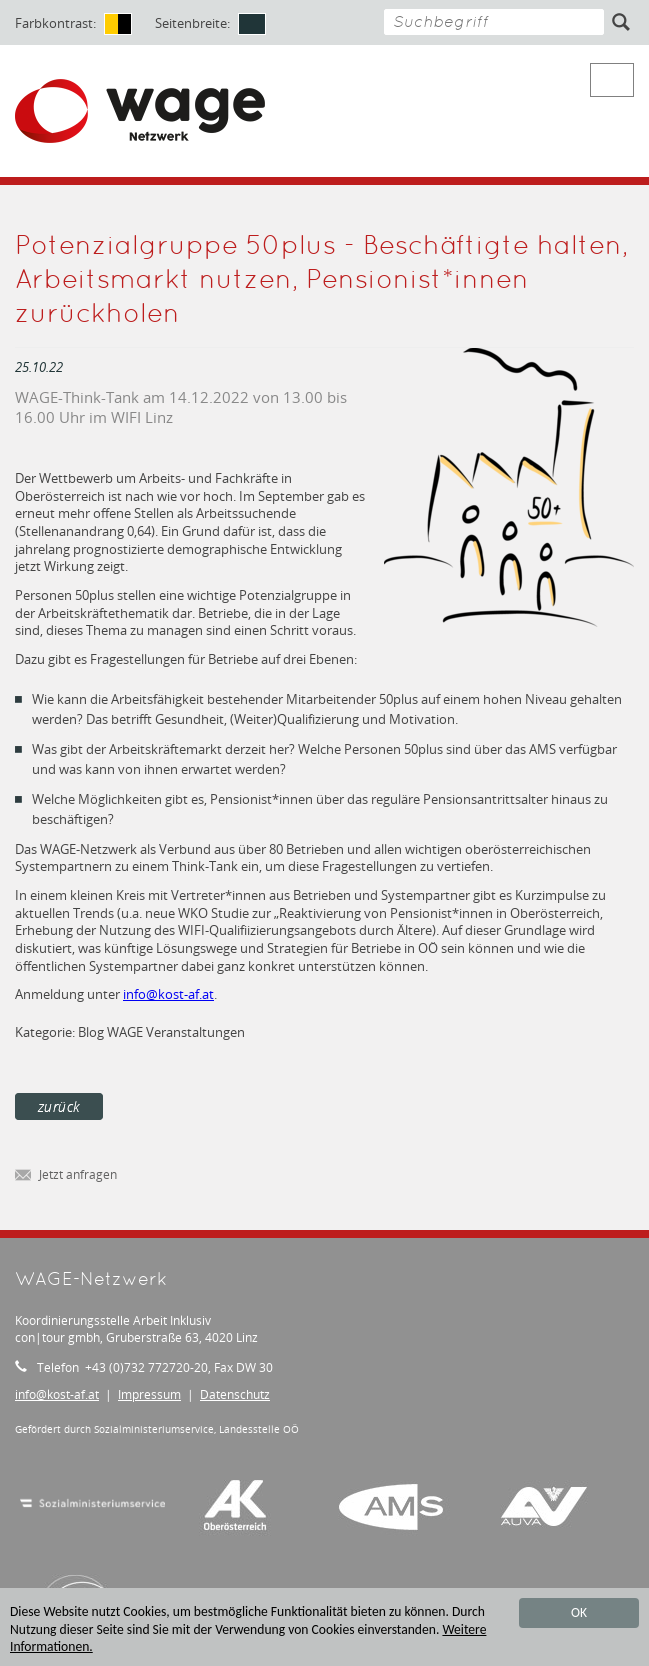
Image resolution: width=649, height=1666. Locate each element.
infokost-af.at (168, 994)
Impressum (149, 1394)
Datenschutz (235, 1394)
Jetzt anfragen (66, 1175)
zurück (59, 1106)
